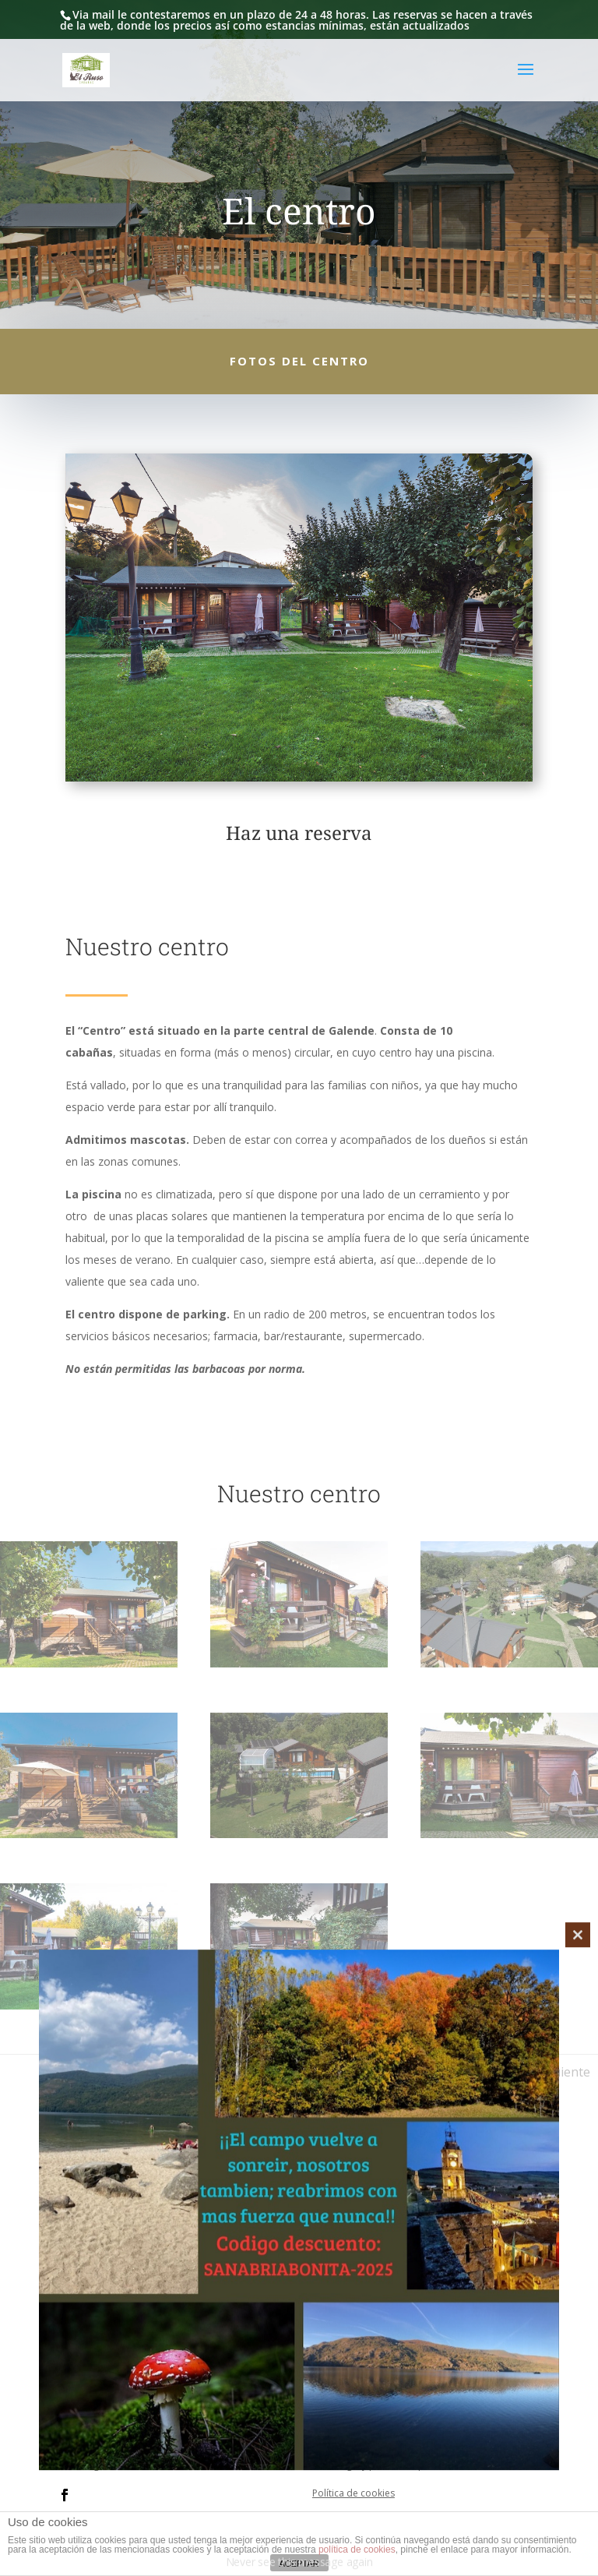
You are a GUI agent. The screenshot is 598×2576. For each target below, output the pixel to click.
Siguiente (562, 2071)
